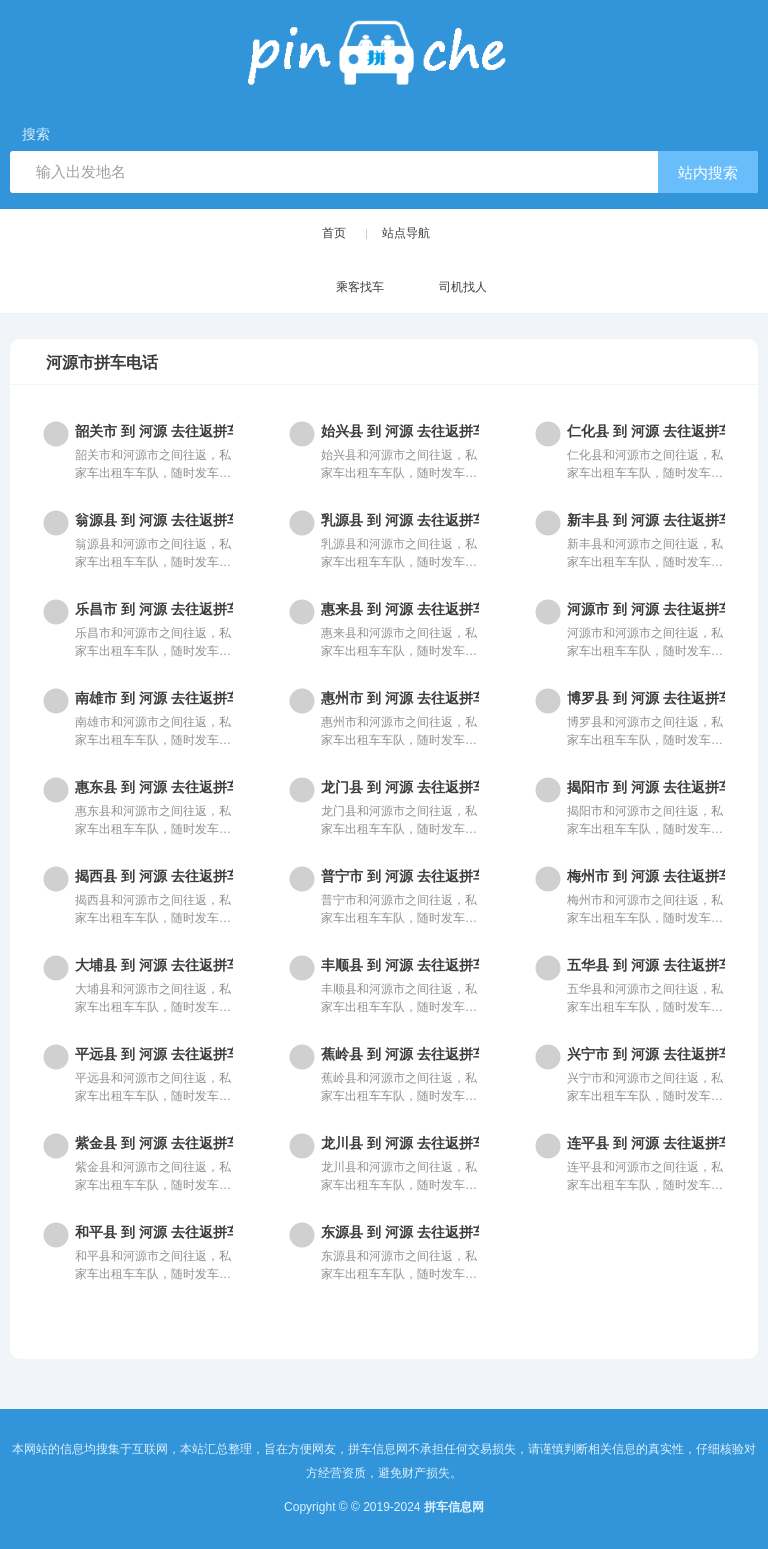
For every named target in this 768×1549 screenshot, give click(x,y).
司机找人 (443, 288)
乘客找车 (340, 288)
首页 (334, 233)
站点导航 (406, 233)
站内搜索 (708, 172)
